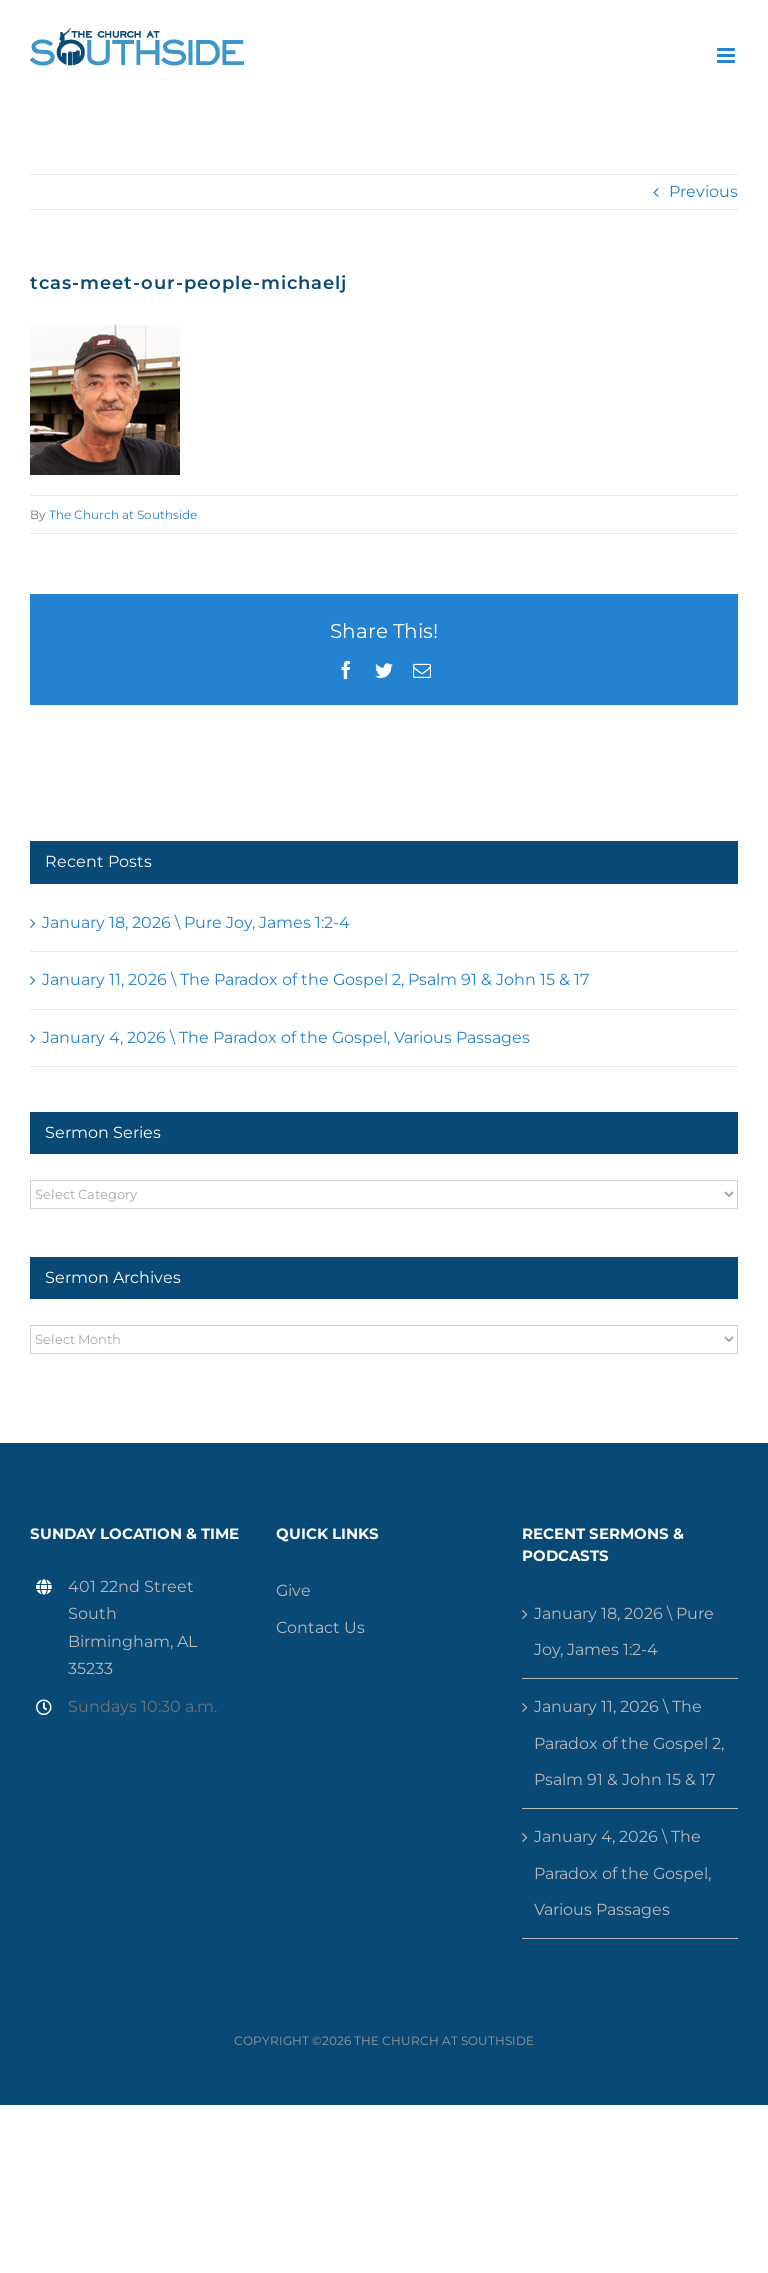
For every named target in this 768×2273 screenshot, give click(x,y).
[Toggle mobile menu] (727, 55)
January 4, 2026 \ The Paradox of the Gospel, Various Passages (286, 1037)
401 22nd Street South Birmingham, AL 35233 (132, 1627)
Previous (703, 191)
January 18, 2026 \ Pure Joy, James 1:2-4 (196, 922)
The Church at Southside (123, 514)
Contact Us (320, 1627)
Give (293, 1590)
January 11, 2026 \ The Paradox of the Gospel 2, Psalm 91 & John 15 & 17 (315, 979)
